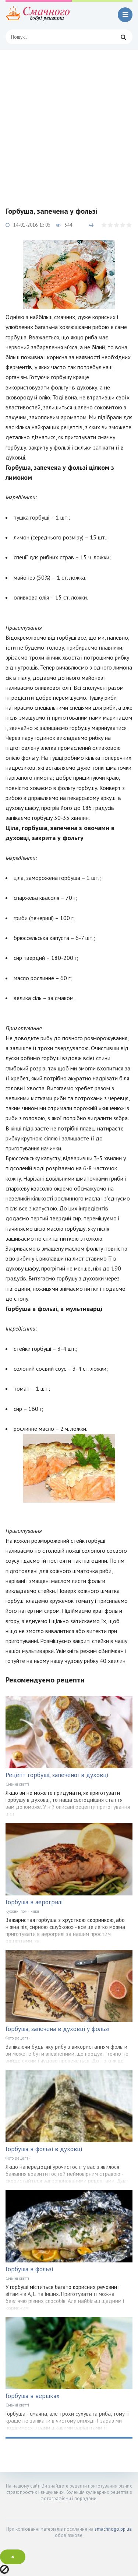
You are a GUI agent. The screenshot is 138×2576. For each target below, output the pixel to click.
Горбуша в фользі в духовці (44, 2149)
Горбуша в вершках (33, 2396)
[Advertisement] (69, 122)
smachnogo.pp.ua (113, 2529)
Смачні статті (17, 1784)
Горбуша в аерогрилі (34, 1902)
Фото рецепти (18, 2038)
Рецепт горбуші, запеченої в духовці (57, 1775)
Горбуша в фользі (29, 2269)
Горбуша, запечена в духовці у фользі (57, 2029)
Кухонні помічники (22, 1911)
